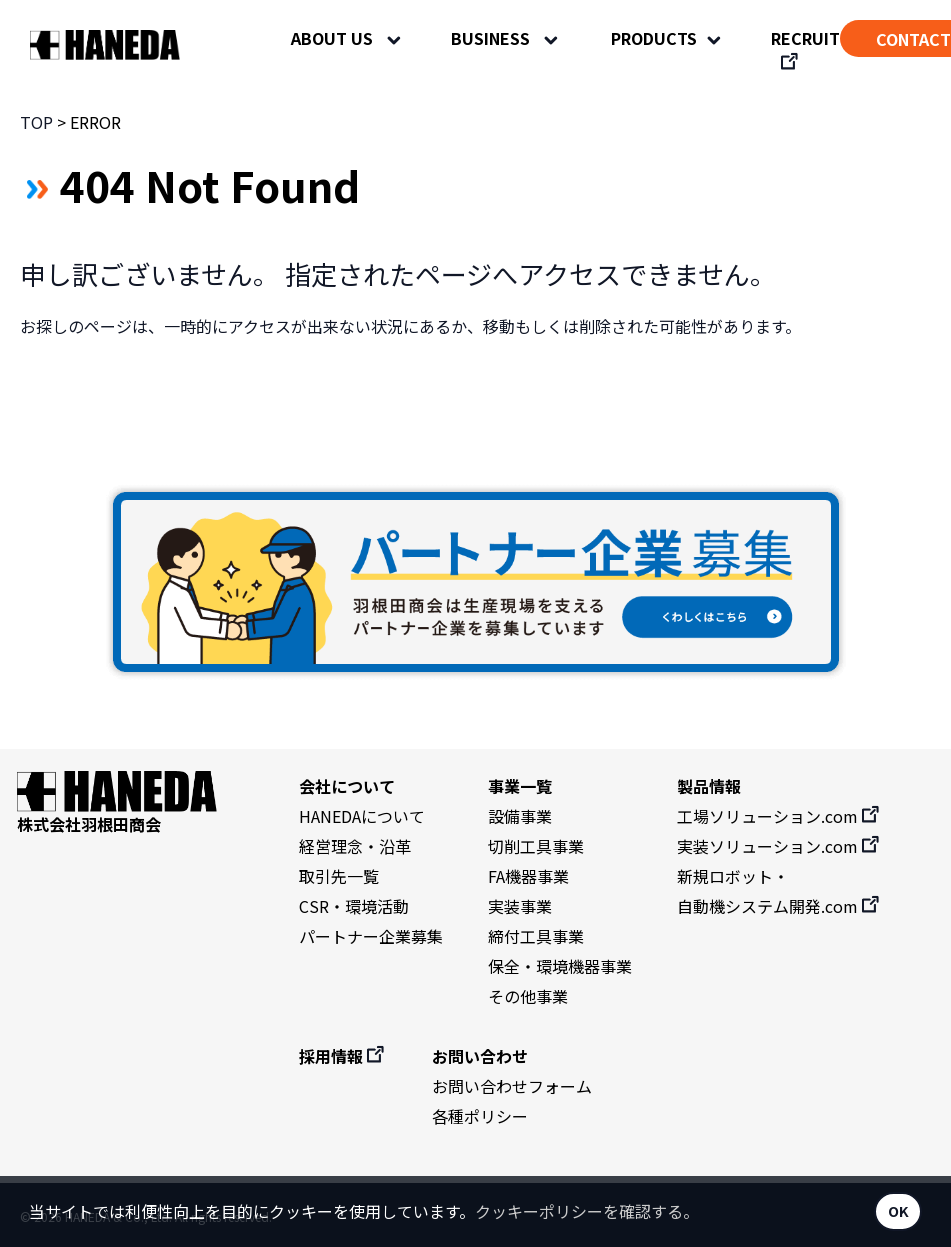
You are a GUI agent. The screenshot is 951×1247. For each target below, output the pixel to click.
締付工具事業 (536, 936)
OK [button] (898, 1210)
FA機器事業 (528, 876)
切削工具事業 (536, 846)
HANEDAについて (362, 816)
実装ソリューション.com (779, 846)
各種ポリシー (480, 1116)
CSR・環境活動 (354, 906)
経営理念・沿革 (355, 846)
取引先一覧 (339, 876)
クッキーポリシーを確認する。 (587, 1211)
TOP (36, 122)
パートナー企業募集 (371, 936)
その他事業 (528, 996)
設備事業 (520, 816)
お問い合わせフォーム (512, 1086)
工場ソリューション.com (779, 816)
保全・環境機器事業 (560, 966)
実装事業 (520, 906)
